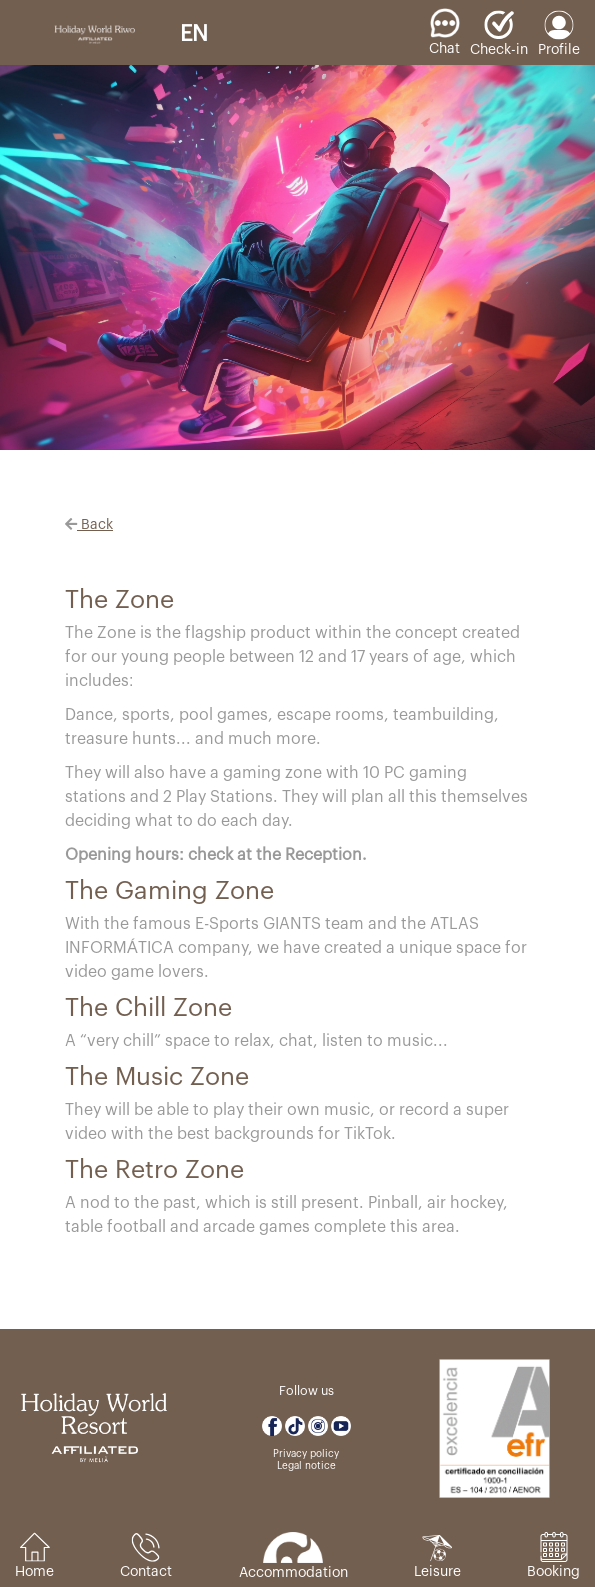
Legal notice (306, 1466)
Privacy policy (306, 1454)
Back (89, 525)
